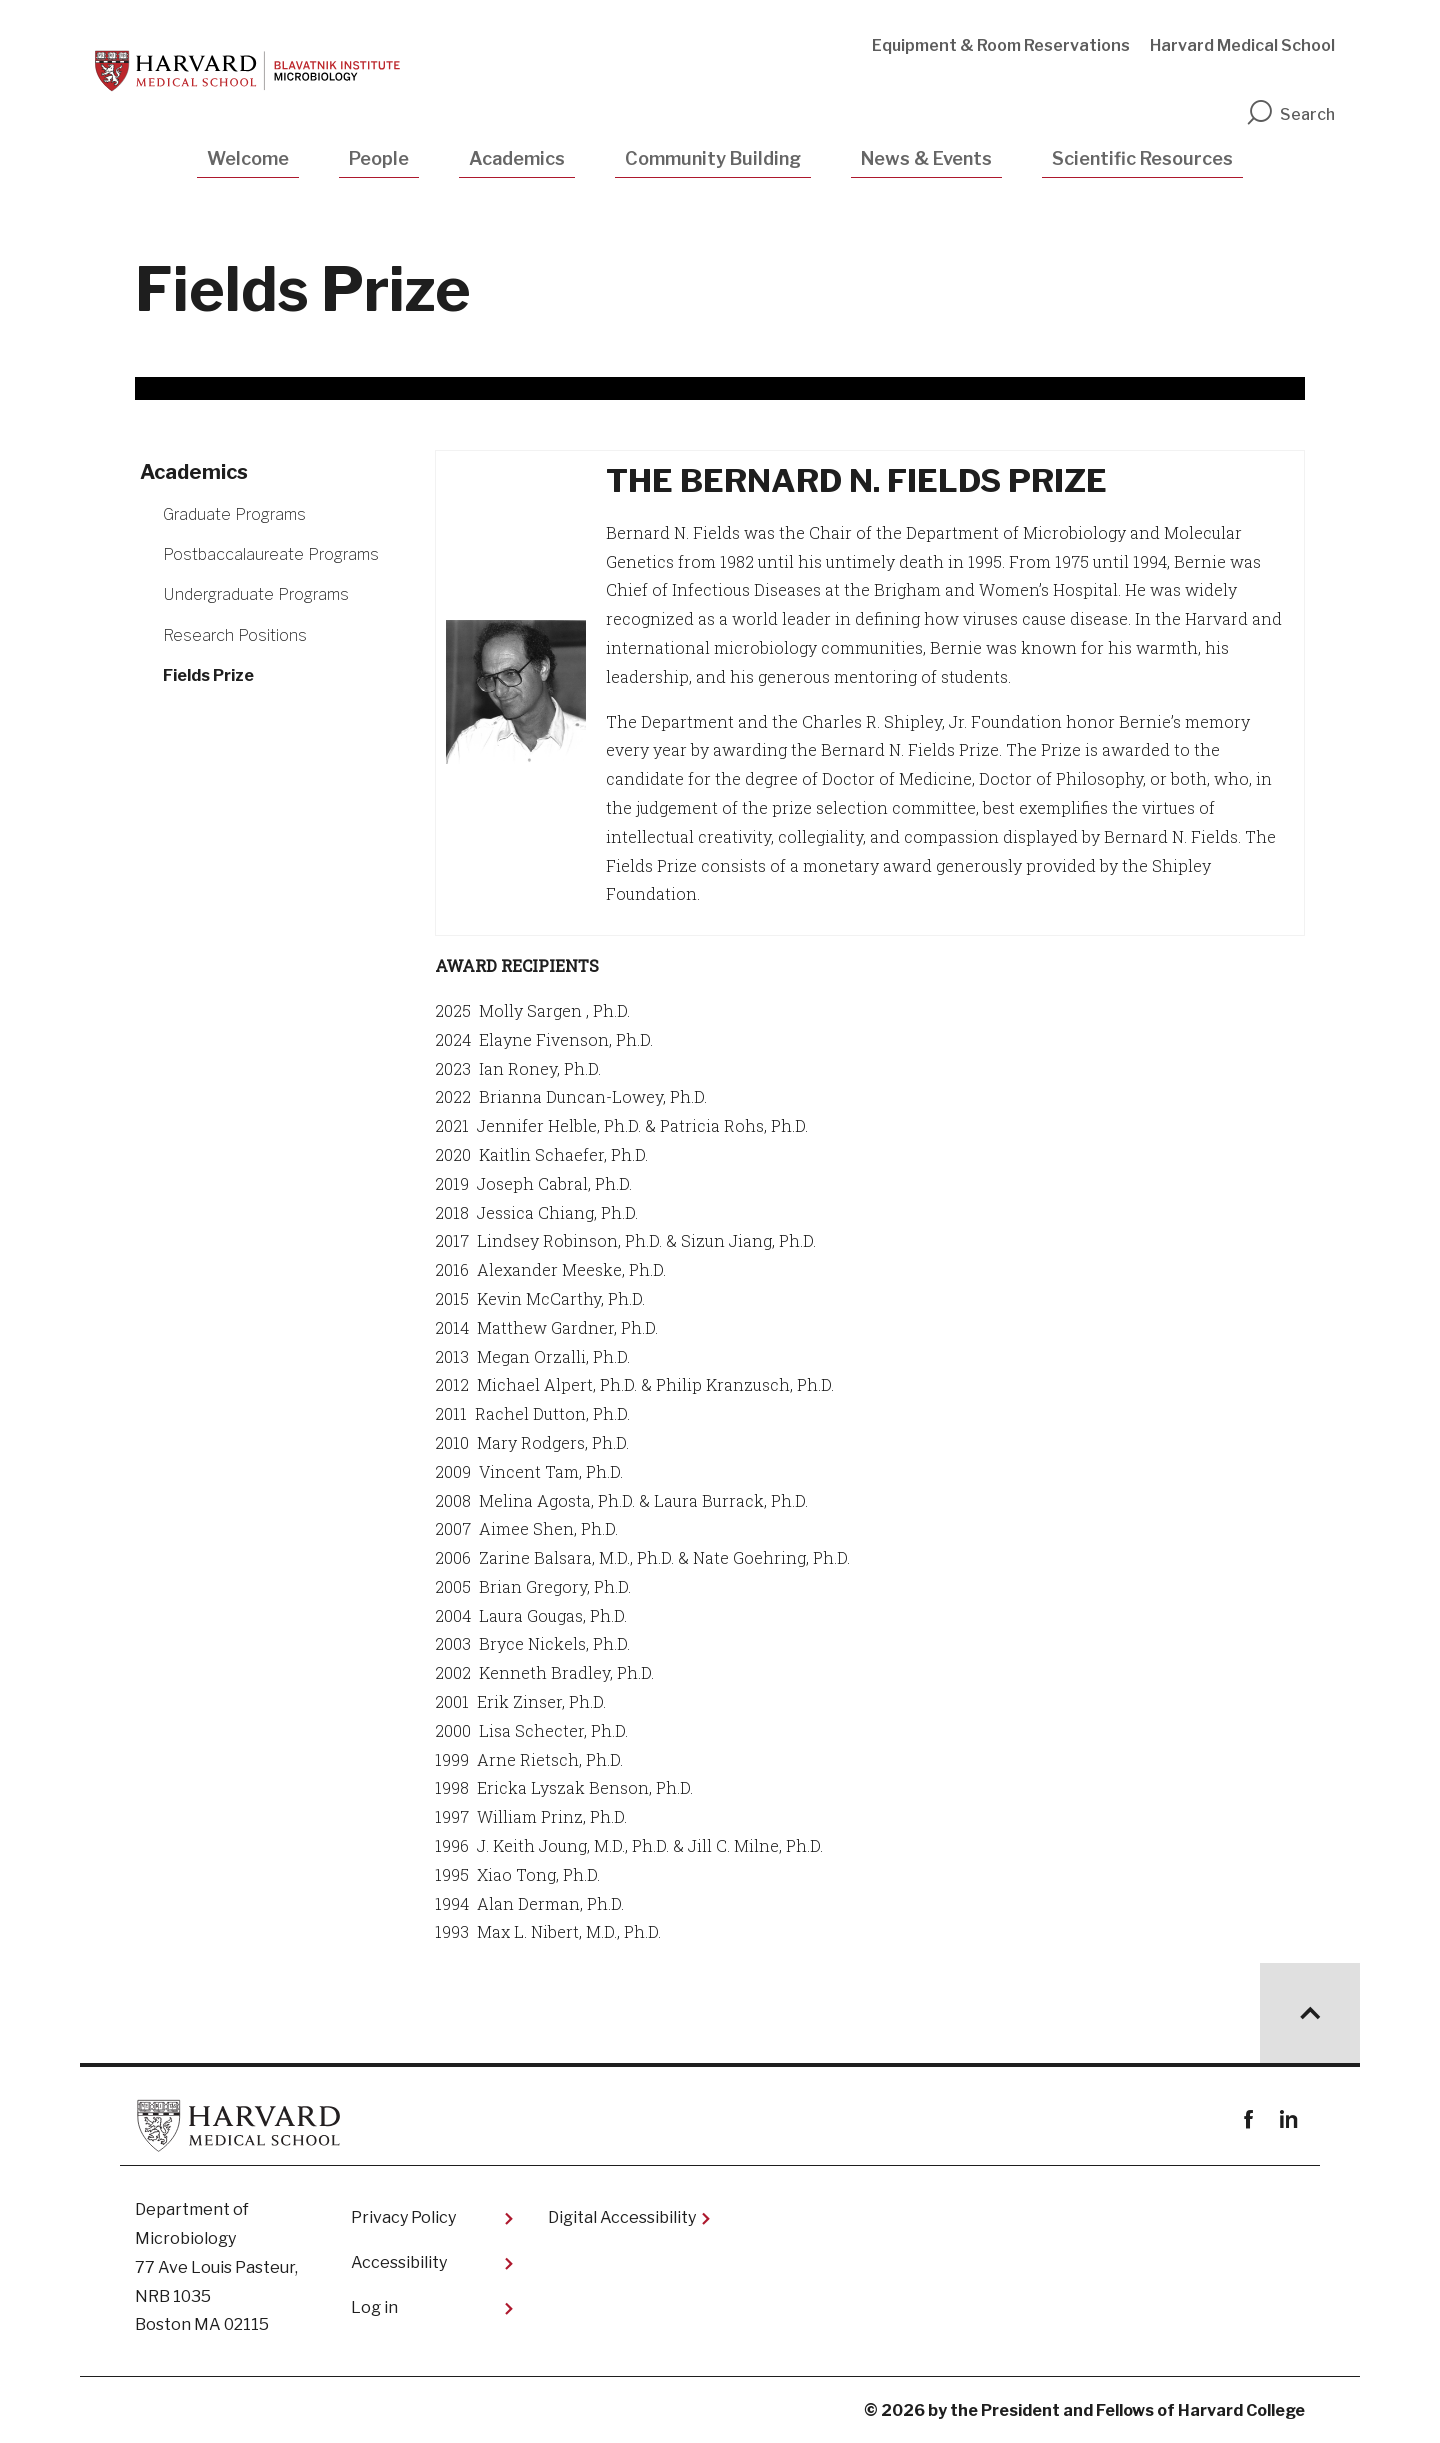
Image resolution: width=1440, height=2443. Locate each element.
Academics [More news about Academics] (194, 472)
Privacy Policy (403, 2217)
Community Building (713, 158)
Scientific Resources (1142, 158)
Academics (517, 158)
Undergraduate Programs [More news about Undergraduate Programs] (256, 594)
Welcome (248, 158)
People (379, 158)
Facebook (1248, 2119)
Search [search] (1290, 114)
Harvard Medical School (1242, 45)
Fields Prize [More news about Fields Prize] (208, 675)
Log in (374, 2307)
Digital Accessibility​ (622, 2217)
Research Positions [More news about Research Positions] (235, 635)
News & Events (926, 158)
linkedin (1287, 2119)
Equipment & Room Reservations (1001, 45)
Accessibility (399, 2262)
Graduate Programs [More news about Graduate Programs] (234, 514)
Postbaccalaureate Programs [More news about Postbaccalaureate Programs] (271, 554)
